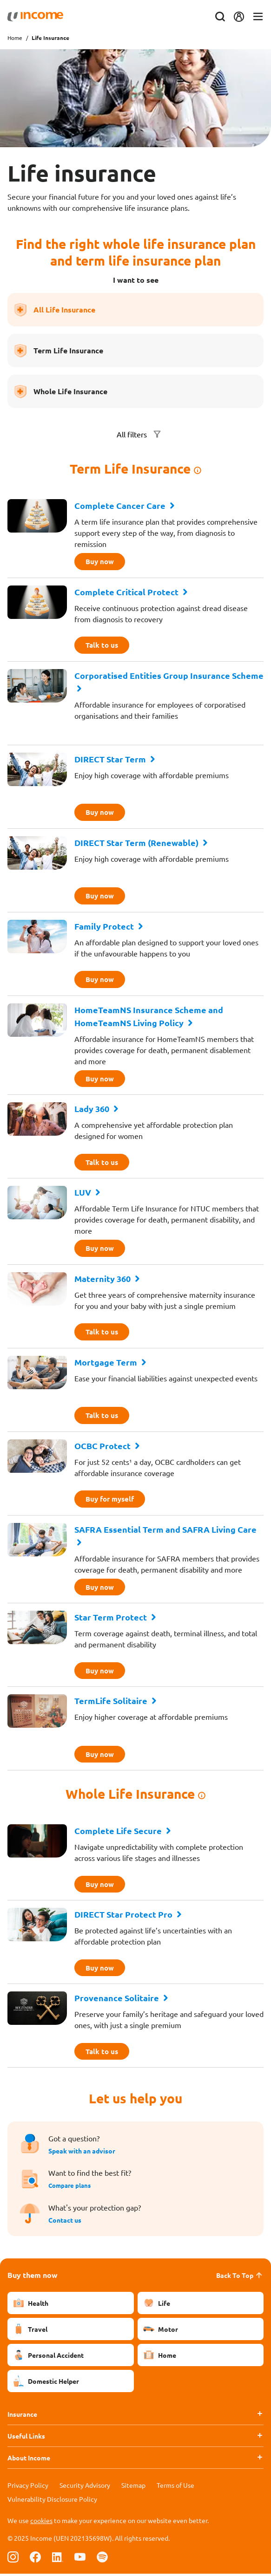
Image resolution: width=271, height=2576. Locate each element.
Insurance (22, 2416)
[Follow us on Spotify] (102, 2559)
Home (14, 37)
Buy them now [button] (32, 2277)
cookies (41, 2522)
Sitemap (133, 2487)
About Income (28, 2460)
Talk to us (103, 645)
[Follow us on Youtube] (80, 2559)
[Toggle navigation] (258, 17)
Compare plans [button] (71, 2188)
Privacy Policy (27, 2487)
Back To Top (240, 2277)
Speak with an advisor (81, 2153)
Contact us (64, 2222)
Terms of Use (175, 2487)
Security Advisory (84, 2487)
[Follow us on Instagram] (13, 2559)
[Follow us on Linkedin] (57, 2559)
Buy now (101, 561)
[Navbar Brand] (35, 16)
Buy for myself (112, 1500)
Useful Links (26, 2438)
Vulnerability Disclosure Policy (52, 2501)
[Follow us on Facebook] (35, 2559)
